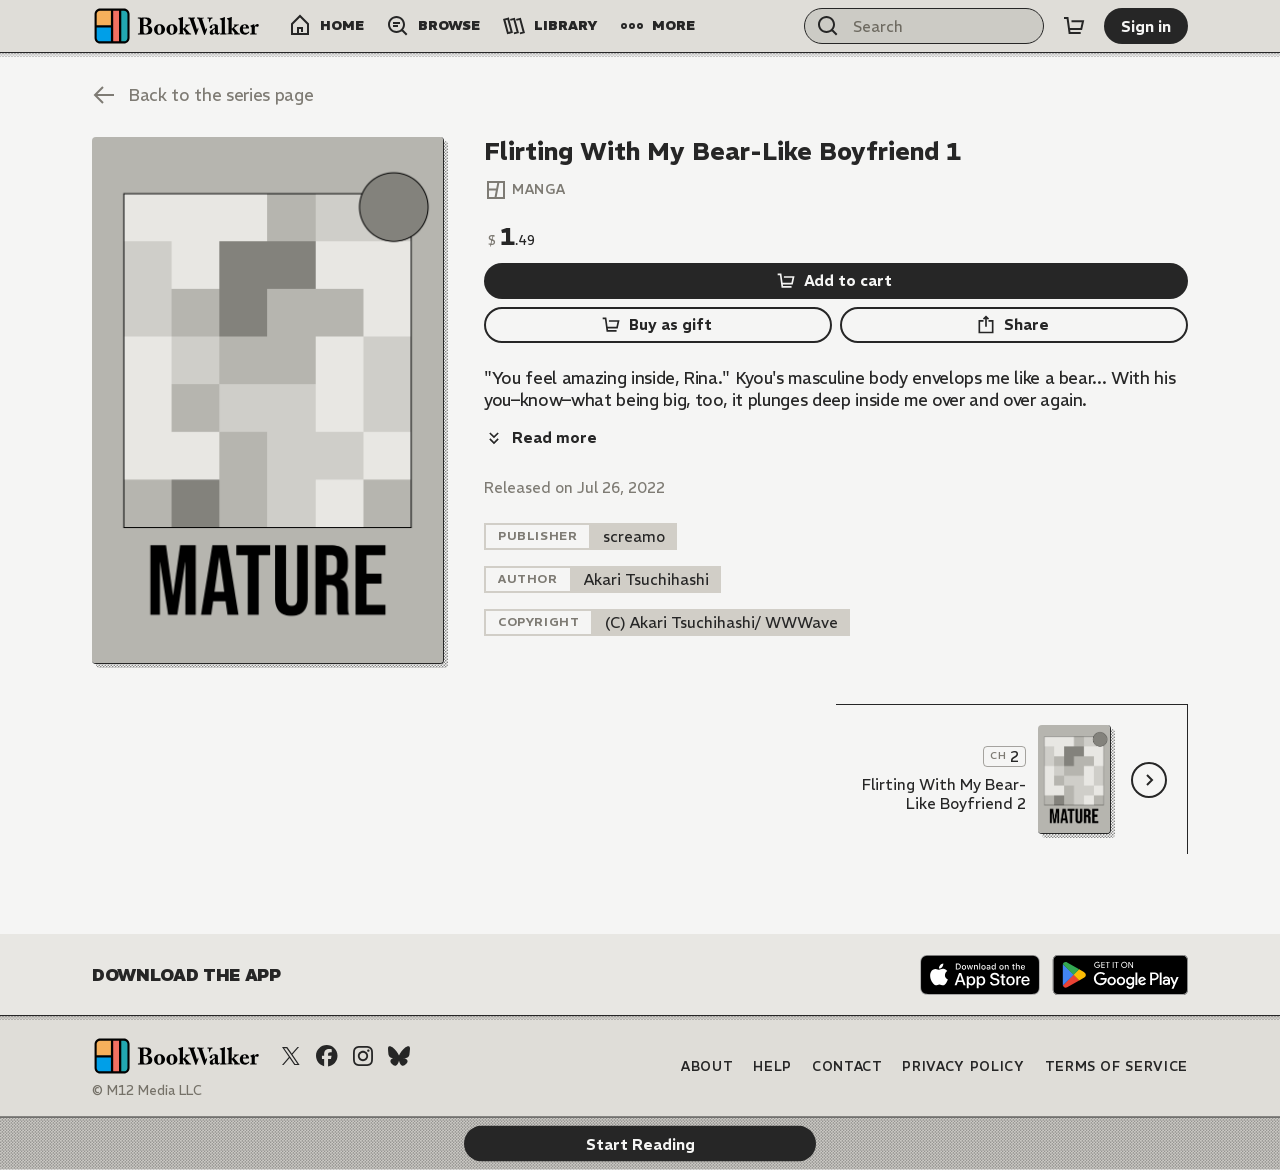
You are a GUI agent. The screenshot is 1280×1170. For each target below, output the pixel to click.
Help (772, 1066)
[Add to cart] (836, 281)
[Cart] (1074, 26)
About (707, 1066)
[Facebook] (327, 1056)
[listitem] (634, 492)
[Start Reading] (268, 400)
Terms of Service (1116, 1066)
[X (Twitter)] (291, 1056)
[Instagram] (363, 1056)
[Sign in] (1146, 26)
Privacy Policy (963, 1066)
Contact (847, 1066)
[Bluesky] (399, 1056)
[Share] (1014, 325)
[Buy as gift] (658, 325)
